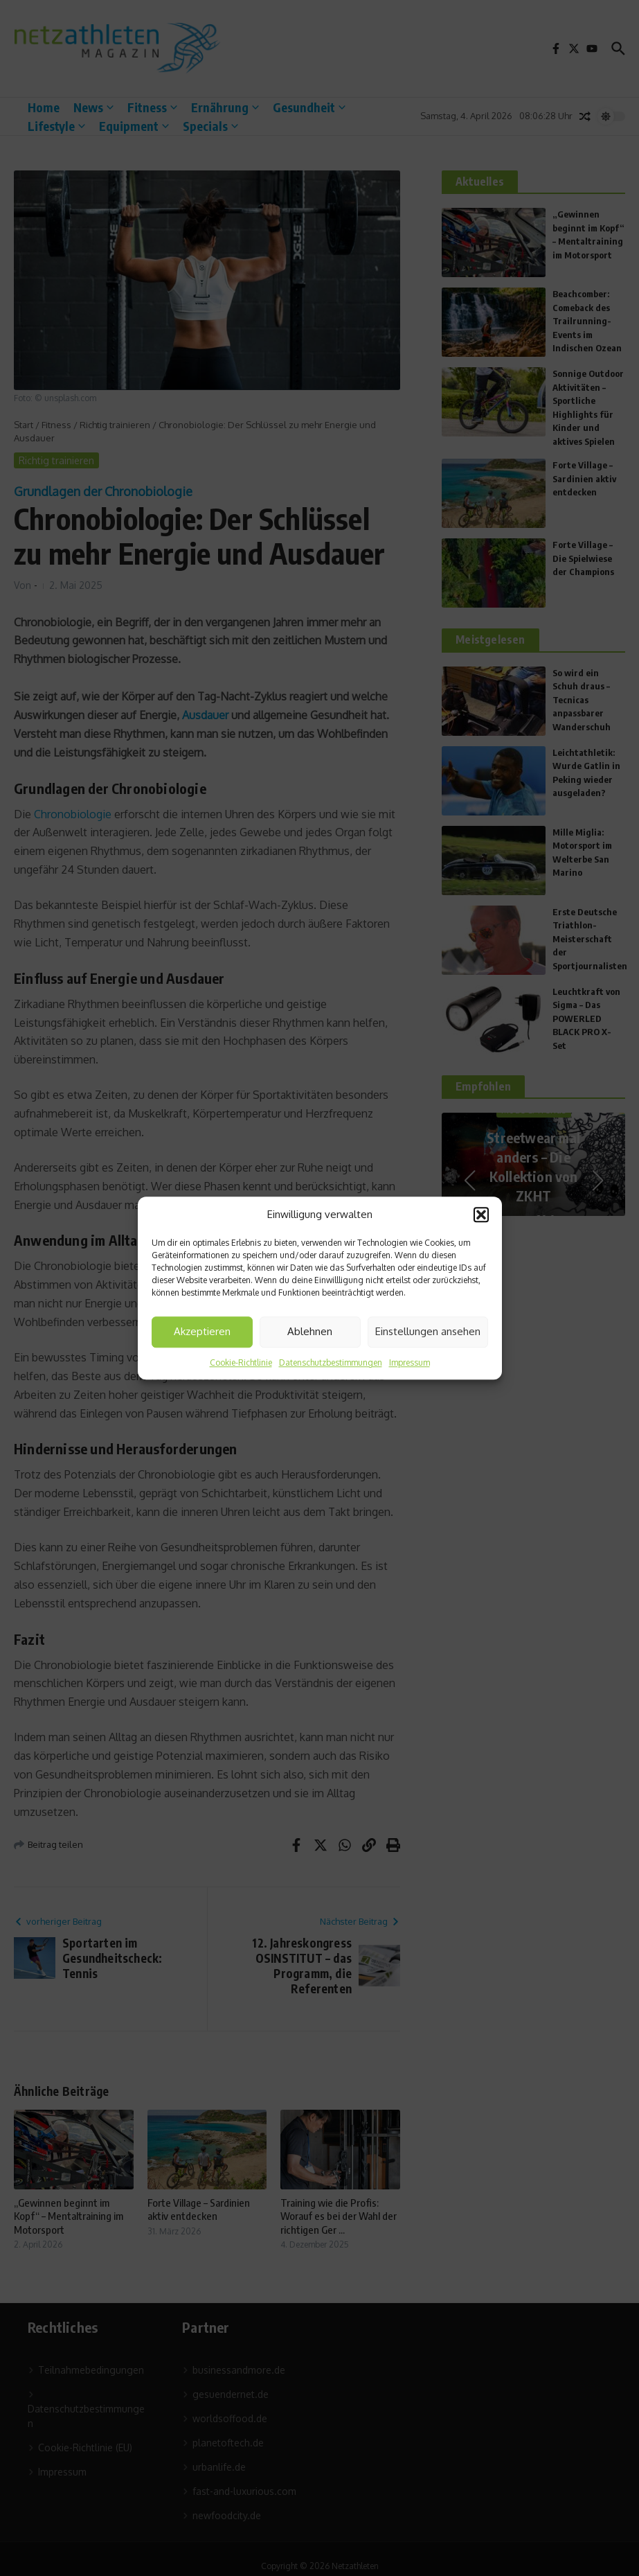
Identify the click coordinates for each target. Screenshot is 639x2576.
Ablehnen (309, 1331)
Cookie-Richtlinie (241, 1362)
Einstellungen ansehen (427, 1331)
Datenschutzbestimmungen (330, 1362)
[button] (481, 1215)
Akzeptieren (202, 1331)
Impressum (409, 1362)
